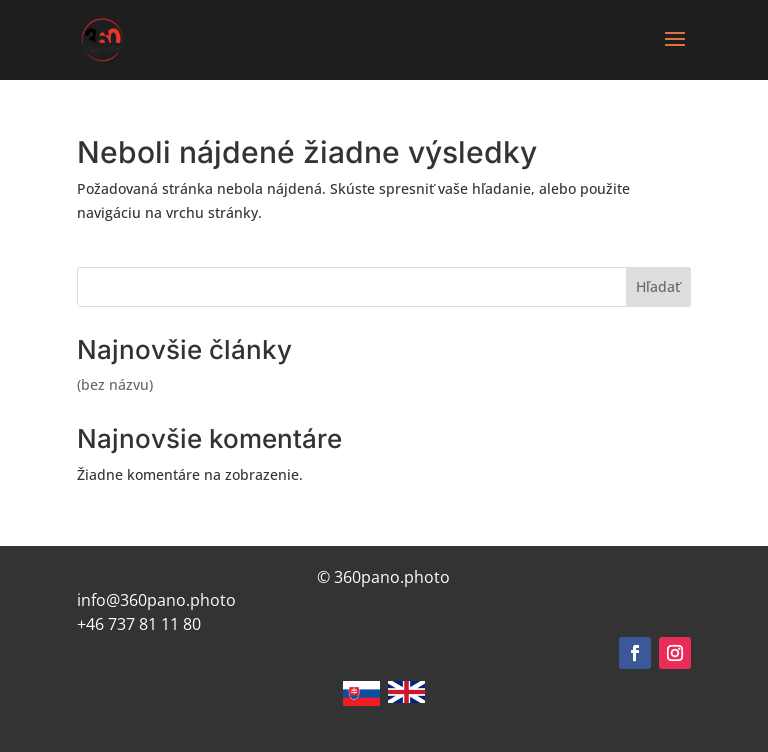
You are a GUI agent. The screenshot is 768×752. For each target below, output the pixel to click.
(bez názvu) (115, 384)
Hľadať (658, 286)
